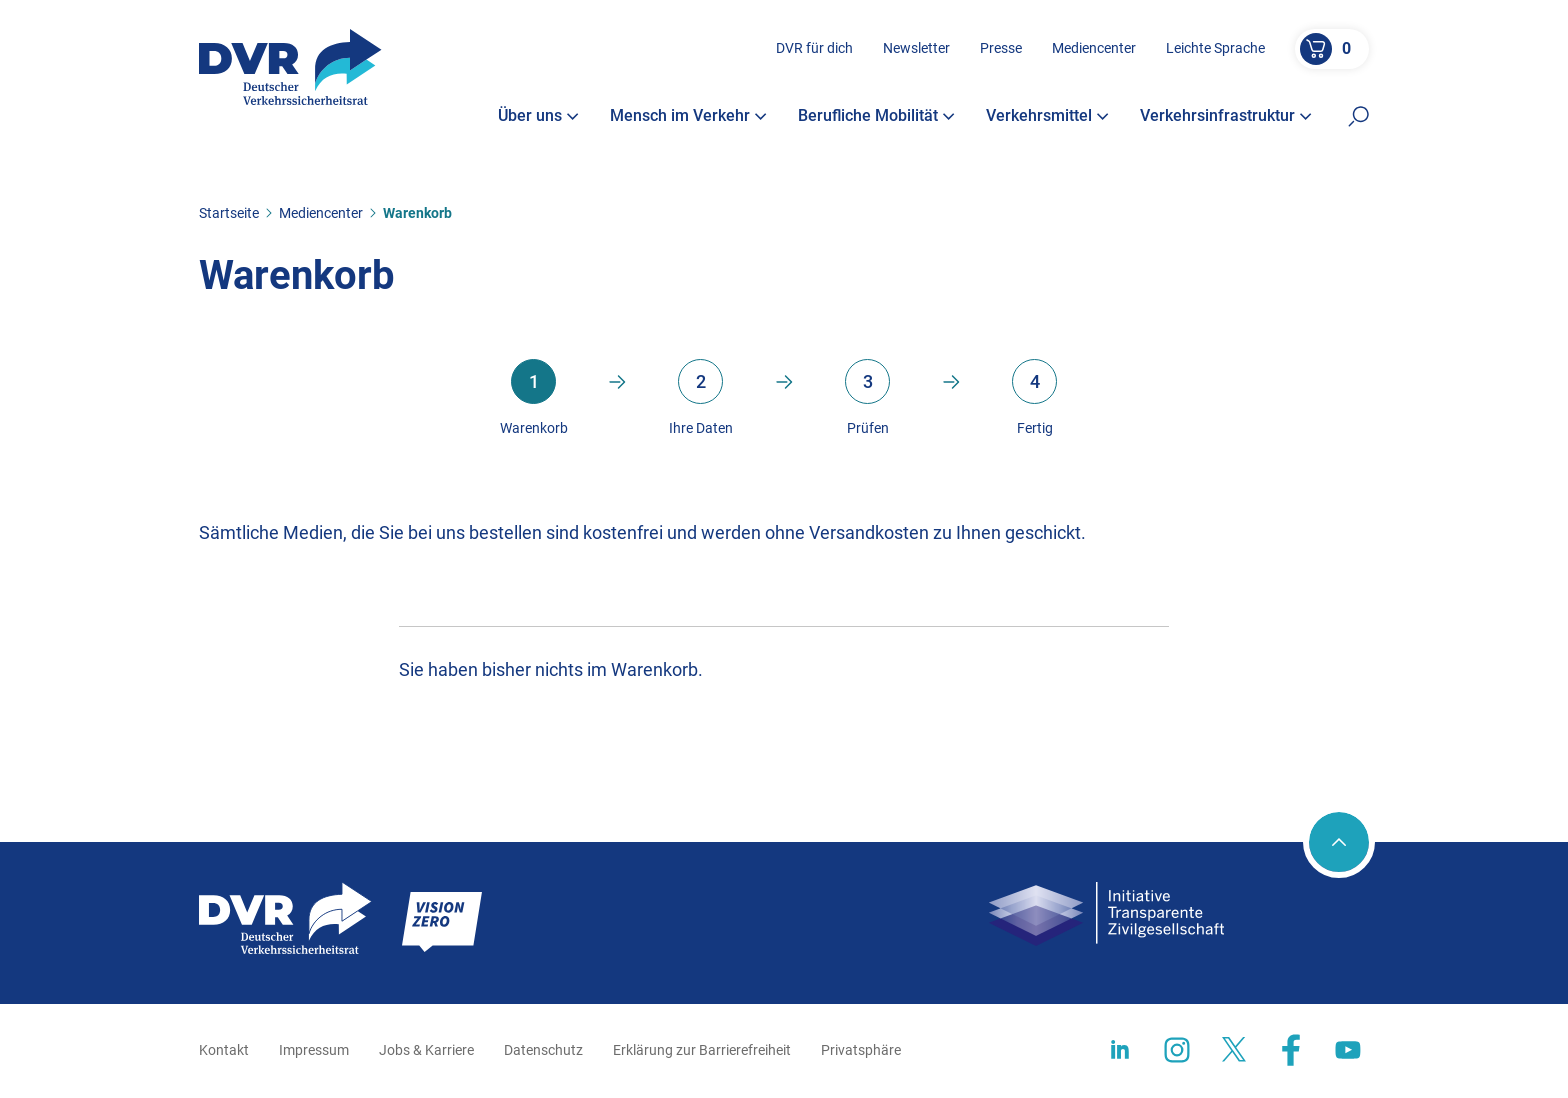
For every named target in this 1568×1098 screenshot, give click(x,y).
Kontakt (224, 1050)
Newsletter (916, 49)
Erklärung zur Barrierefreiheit (702, 1050)
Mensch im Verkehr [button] (688, 117)
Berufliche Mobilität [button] (876, 117)
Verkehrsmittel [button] (1047, 117)
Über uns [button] (538, 117)
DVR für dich (814, 49)
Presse (1001, 49)
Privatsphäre (861, 1050)
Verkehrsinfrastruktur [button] (1226, 117)
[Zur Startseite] (290, 68)
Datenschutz (543, 1050)
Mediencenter (1094, 49)
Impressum (314, 1050)
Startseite (229, 213)
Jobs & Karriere (426, 1050)
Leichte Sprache (1215, 49)
